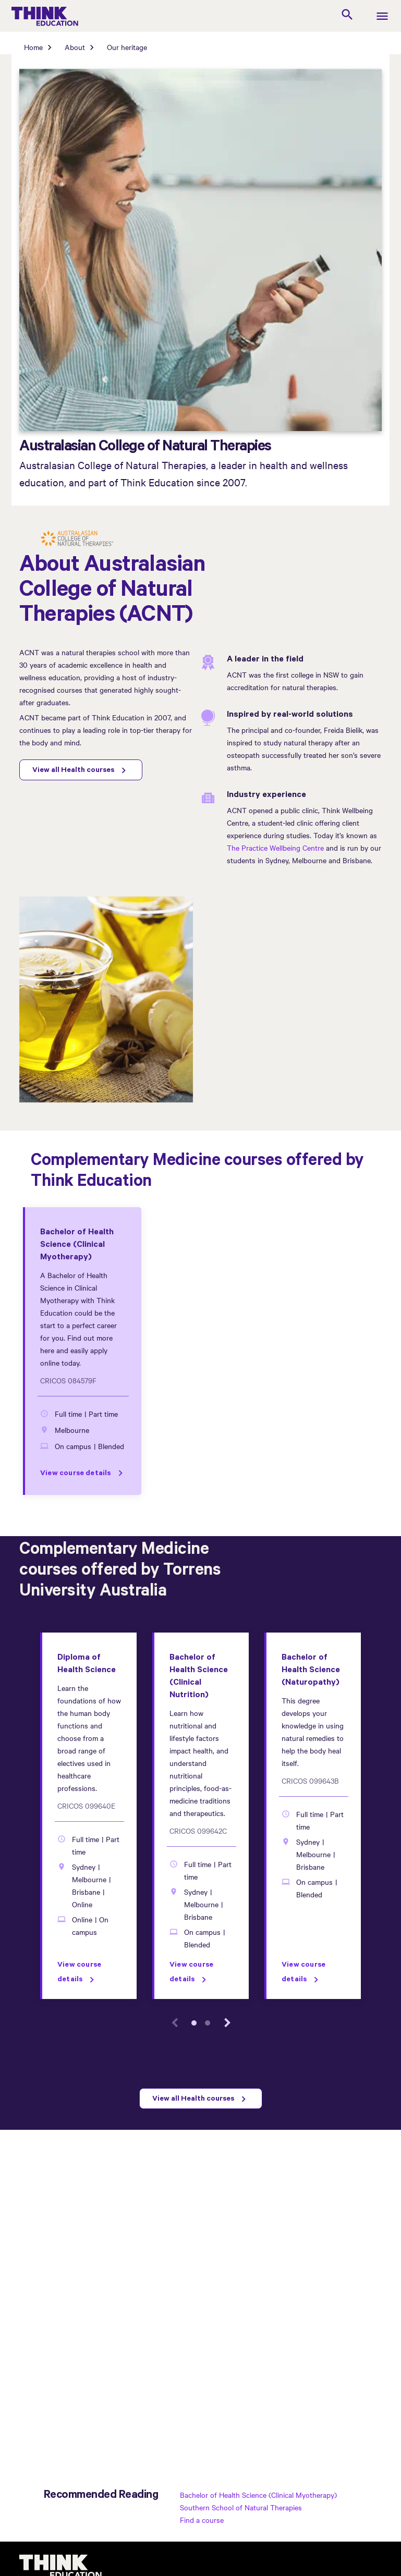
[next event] (226, 2023)
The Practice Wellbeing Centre (275, 847)
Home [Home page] (33, 47)
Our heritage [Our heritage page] (127, 47)
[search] (347, 15)
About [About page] (75, 47)
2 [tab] (207, 2023)
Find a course (202, 2519)
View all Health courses (73, 771)
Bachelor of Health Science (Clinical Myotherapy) (258, 2494)
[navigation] (382, 17)
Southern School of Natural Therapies (241, 2507)
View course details (75, 1474)
